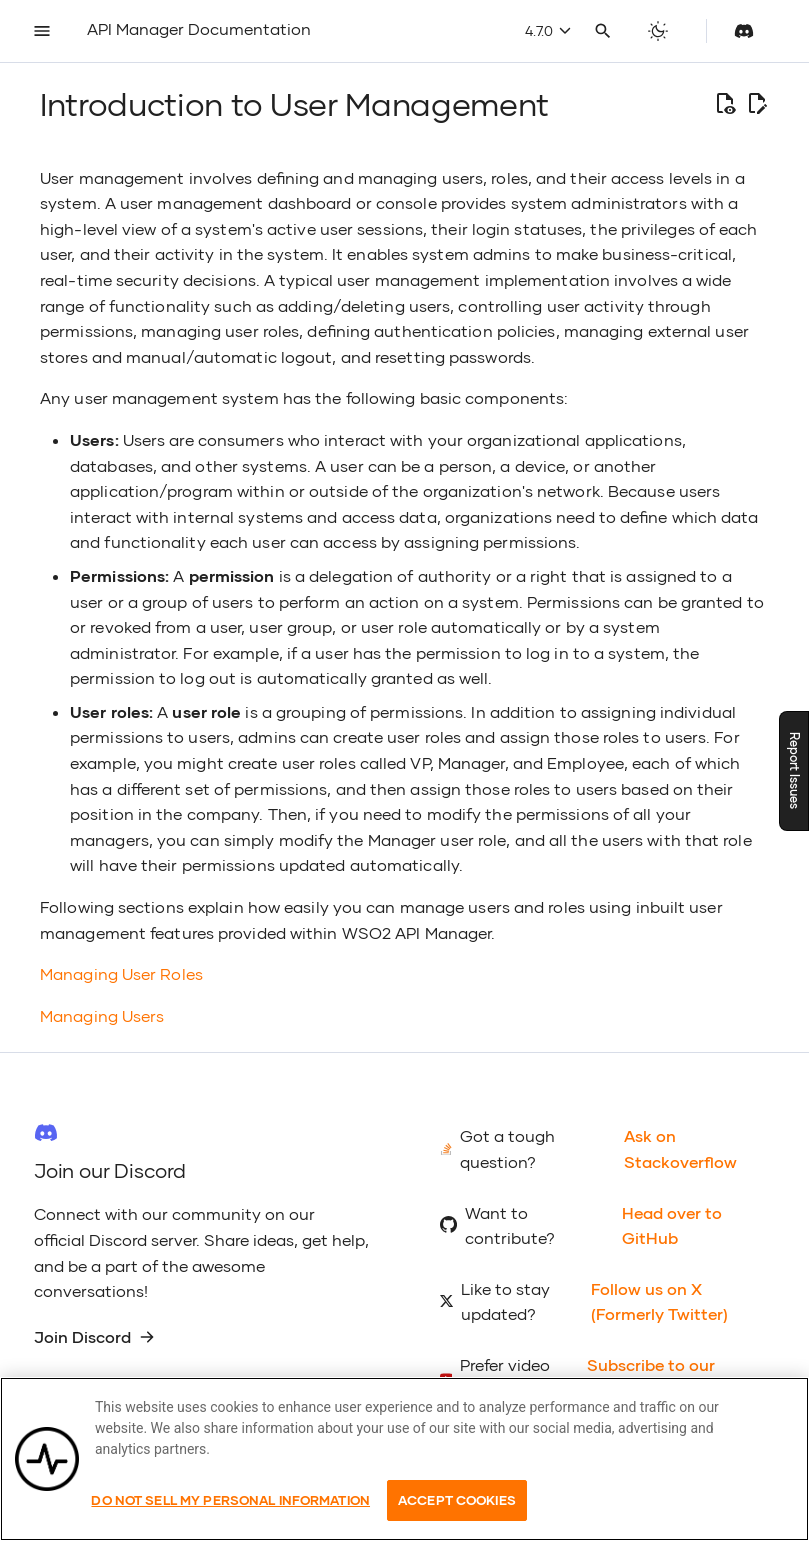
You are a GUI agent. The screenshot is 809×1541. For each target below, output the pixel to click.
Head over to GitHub (672, 1225)
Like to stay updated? (505, 1301)
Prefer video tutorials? (505, 1377)
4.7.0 (548, 30)
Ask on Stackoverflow (680, 1148)
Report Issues (794, 770)
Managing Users (102, 1015)
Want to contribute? (510, 1225)
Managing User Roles (121, 973)
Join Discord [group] (94, 1336)
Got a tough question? (507, 1148)
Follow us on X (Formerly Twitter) (659, 1301)
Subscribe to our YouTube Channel (654, 1377)
